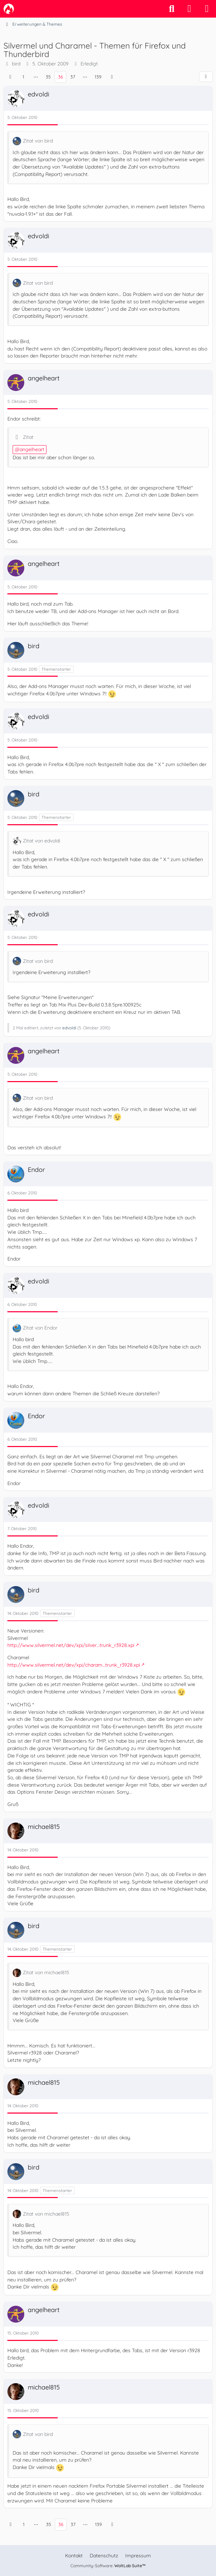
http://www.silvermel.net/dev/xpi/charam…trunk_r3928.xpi (73, 1665)
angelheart (32, 449)
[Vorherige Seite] (10, 77)
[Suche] (172, 9)
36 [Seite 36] (60, 77)
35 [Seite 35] (48, 77)
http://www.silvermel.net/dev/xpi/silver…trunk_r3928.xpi (70, 1645)
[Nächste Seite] (112, 77)
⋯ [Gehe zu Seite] (35, 77)
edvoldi (69, 1027)
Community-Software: (108, 2565)
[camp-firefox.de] (8, 9)
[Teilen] (205, 76)
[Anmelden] (189, 9)
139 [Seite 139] (98, 77)
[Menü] (207, 9)
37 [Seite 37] (72, 77)
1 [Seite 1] (23, 77)
